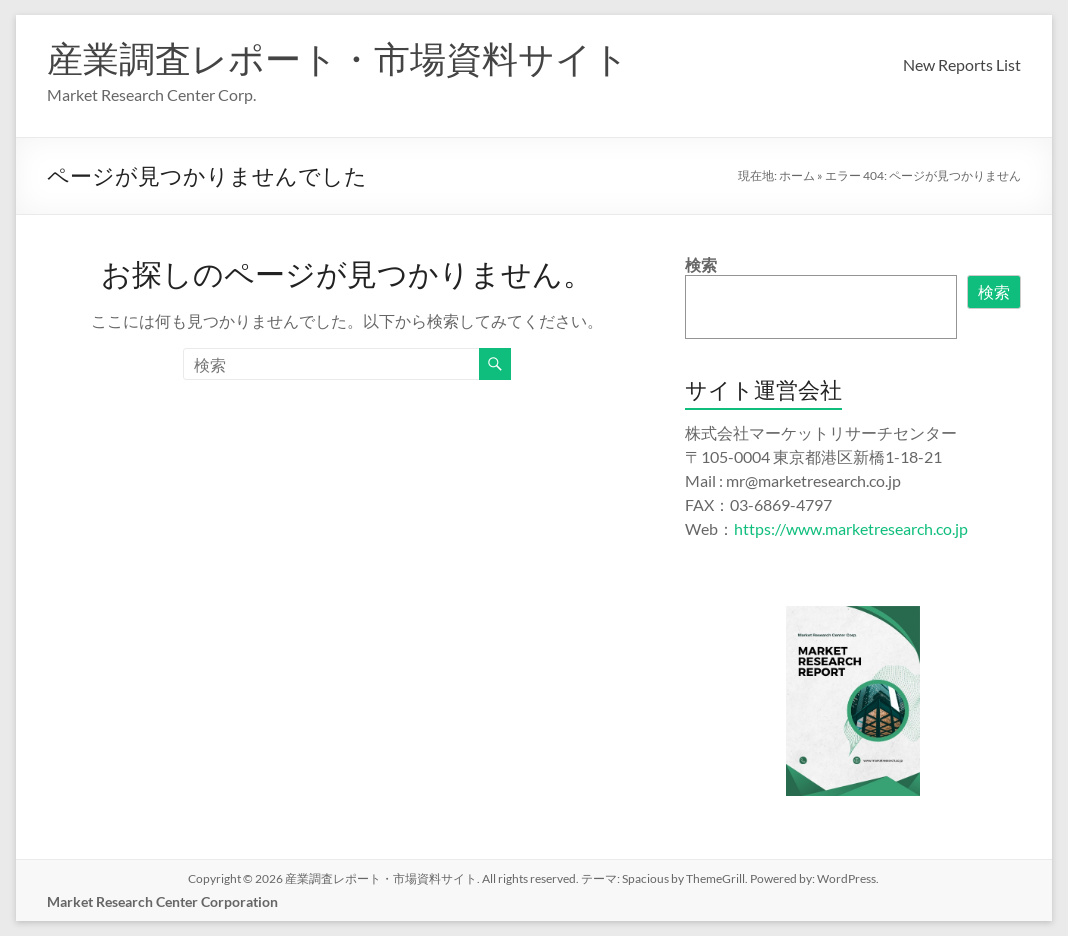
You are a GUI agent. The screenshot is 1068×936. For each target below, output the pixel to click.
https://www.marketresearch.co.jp (851, 528)
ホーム (797, 175)
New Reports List (962, 64)
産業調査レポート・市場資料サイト (338, 58)
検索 (701, 264)
